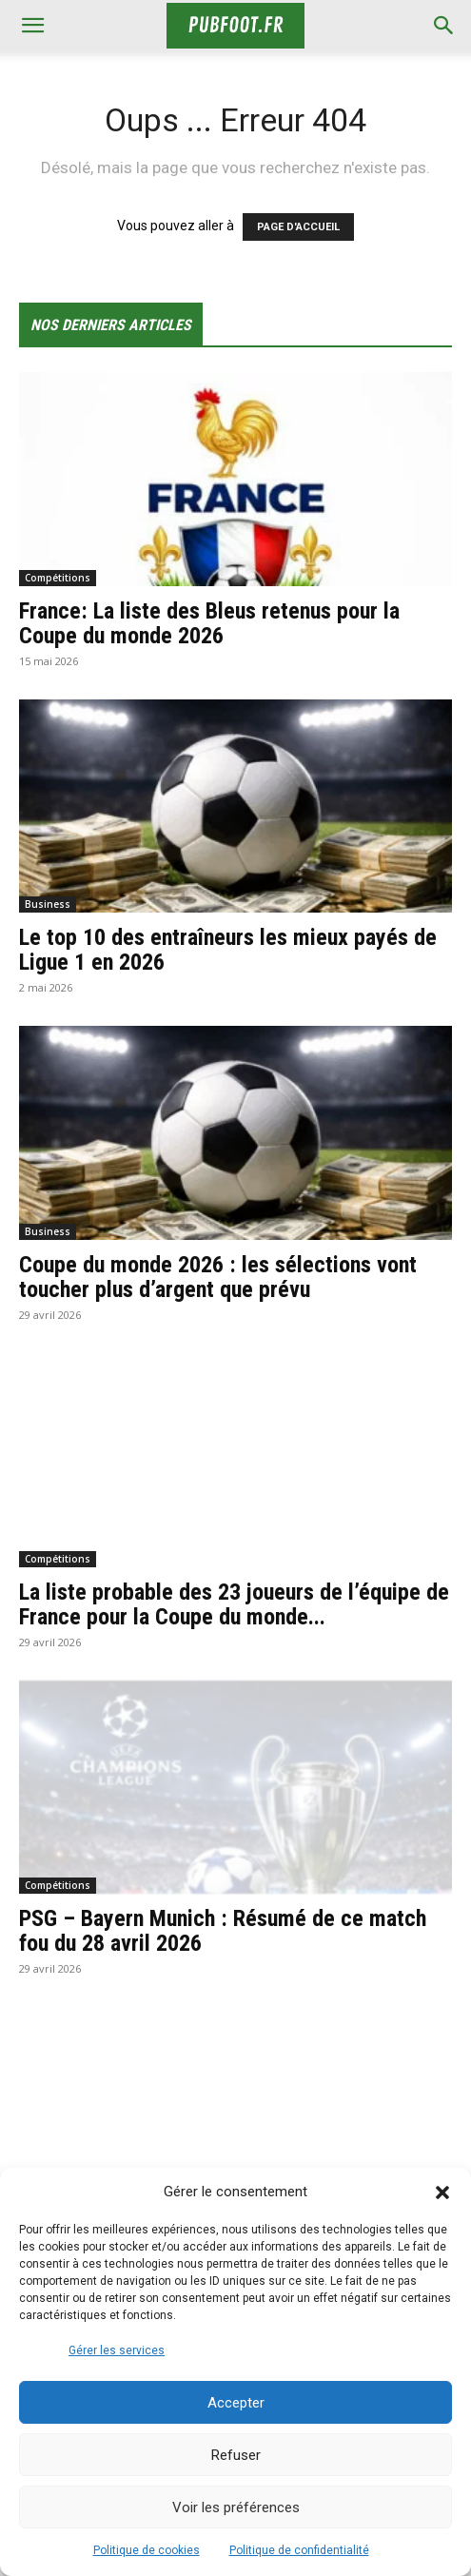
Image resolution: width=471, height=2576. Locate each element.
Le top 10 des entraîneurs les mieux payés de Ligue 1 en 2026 (228, 949)
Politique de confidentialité (299, 2550)
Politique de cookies (146, 2550)
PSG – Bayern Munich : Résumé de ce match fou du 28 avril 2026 (222, 1931)
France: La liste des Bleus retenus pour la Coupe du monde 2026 (209, 623)
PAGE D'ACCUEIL (298, 227)
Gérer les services (117, 2350)
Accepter (236, 2402)
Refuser (236, 2455)
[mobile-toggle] (32, 25)
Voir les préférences (236, 2507)
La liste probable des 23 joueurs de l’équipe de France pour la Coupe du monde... (234, 1604)
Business (47, 904)
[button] (442, 2192)
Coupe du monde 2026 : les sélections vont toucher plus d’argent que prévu (218, 1277)
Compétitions (57, 577)
